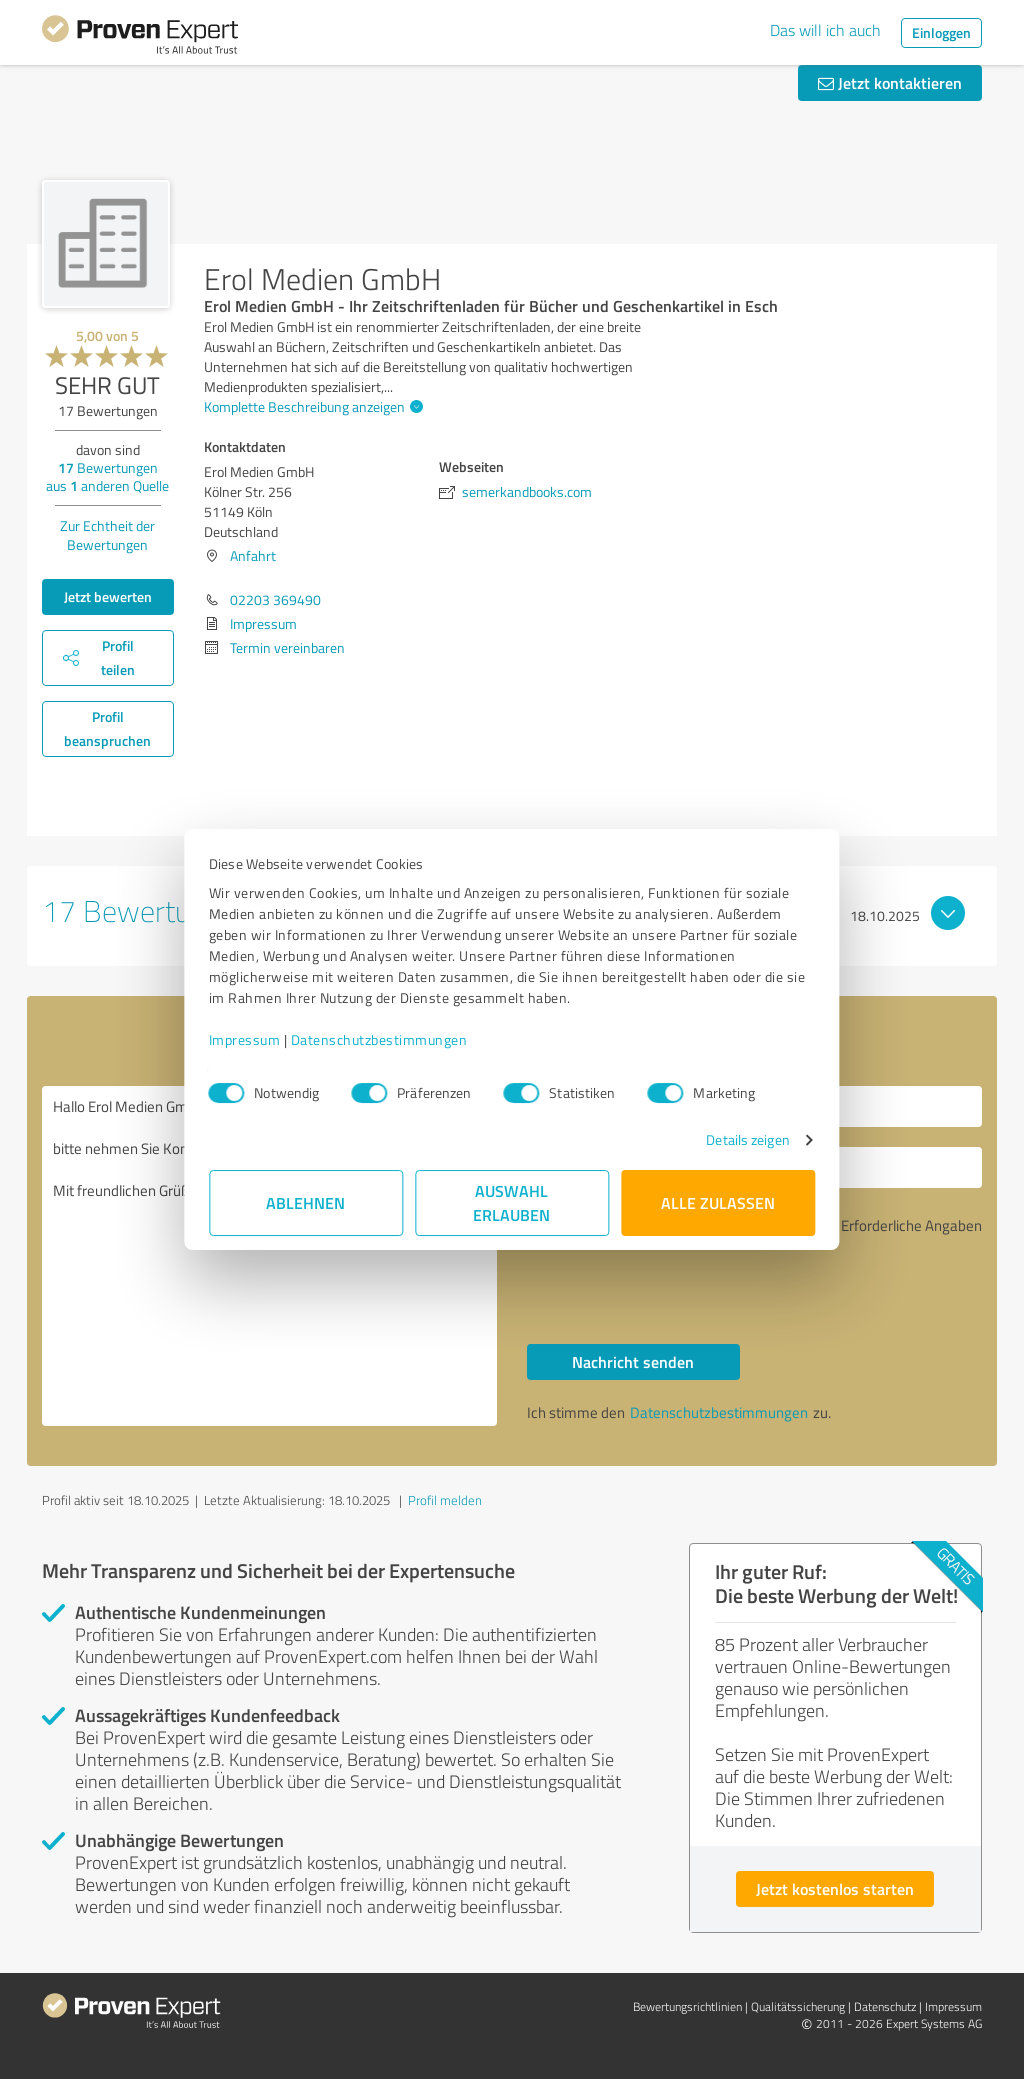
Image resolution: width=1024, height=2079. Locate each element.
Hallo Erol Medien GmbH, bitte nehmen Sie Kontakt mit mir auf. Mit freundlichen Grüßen (269, 1256)
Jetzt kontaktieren (890, 82)
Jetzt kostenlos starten (835, 1888)
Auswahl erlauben (512, 1202)
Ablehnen (306, 1202)
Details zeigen (747, 1139)
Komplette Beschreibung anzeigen (311, 406)
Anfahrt (253, 555)
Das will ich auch (825, 30)
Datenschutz (885, 2006)
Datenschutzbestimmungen (379, 1039)
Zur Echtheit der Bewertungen (107, 535)
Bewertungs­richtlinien (687, 2006)
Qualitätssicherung (798, 2006)
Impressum (245, 1039)
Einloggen (941, 32)
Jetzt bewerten (108, 596)
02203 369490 (275, 599)
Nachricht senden (633, 1361)
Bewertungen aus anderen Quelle (107, 476)
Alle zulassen (718, 1202)
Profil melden (445, 1500)
